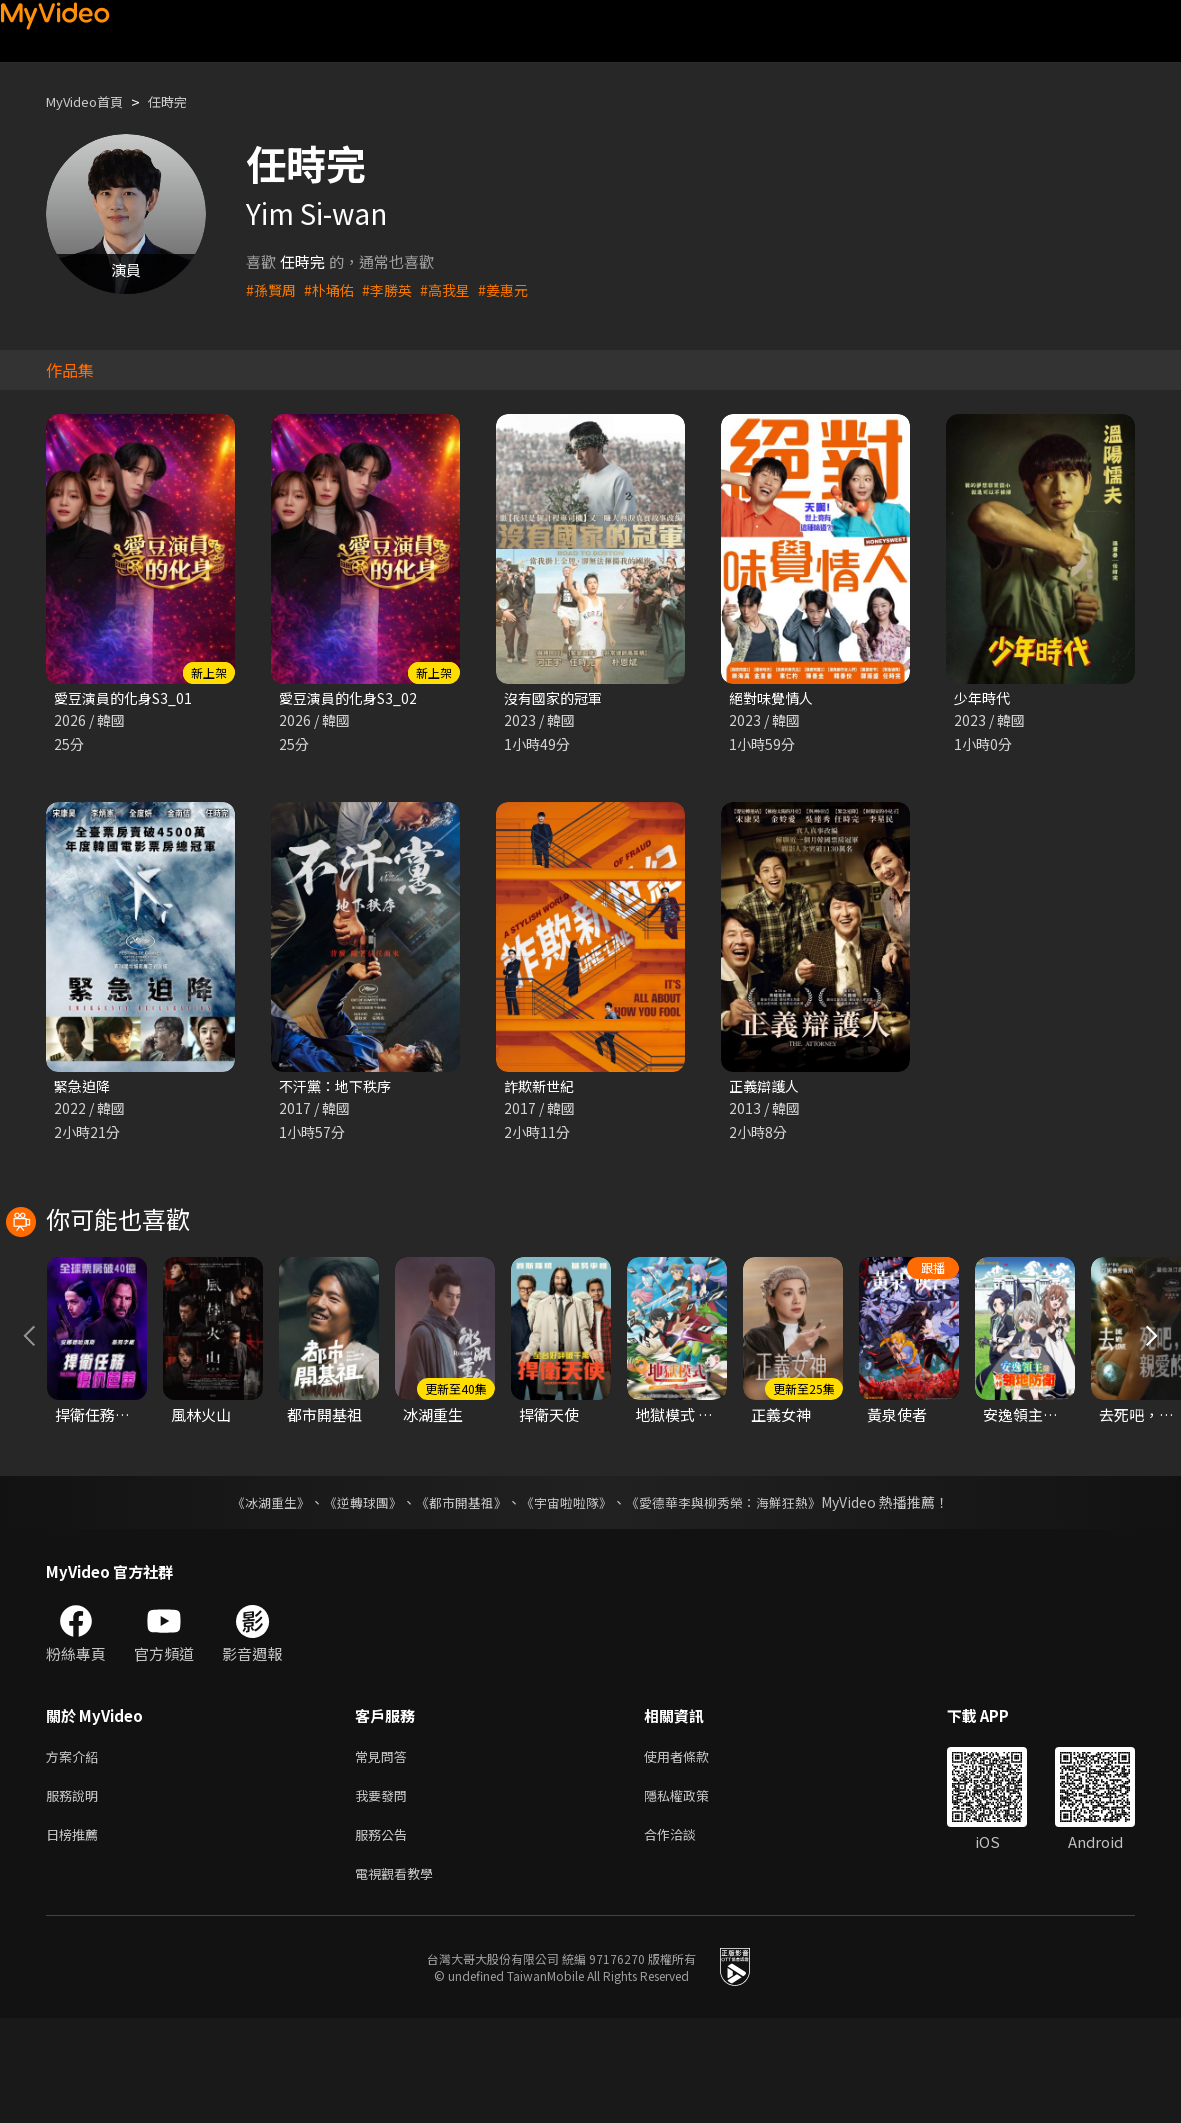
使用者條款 (693, 1850)
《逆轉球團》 (352, 1595)
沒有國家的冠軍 (556, 698)
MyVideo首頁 (91, 101)
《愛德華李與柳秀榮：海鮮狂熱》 (737, 1595)
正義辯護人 (766, 1088)
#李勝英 (394, 289)
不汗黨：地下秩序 (339, 1088)
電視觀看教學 (400, 1976)
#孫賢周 (272, 289)
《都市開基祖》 (457, 1595)
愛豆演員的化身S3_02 (352, 698)
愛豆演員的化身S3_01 (127, 698)
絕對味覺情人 (774, 698)
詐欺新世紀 (541, 1088)
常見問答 (385, 1850)
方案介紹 (76, 1850)
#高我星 (455, 289)
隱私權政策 (693, 1892)
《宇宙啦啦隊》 (569, 1595)
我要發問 (385, 1892)
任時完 (184, 101)
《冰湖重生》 (254, 1595)
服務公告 (385, 1934)
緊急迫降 (84, 1088)
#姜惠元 (516, 289)
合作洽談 (686, 1934)
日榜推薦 (76, 1934)
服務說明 (76, 1892)
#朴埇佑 (333, 289)
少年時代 (984, 698)
